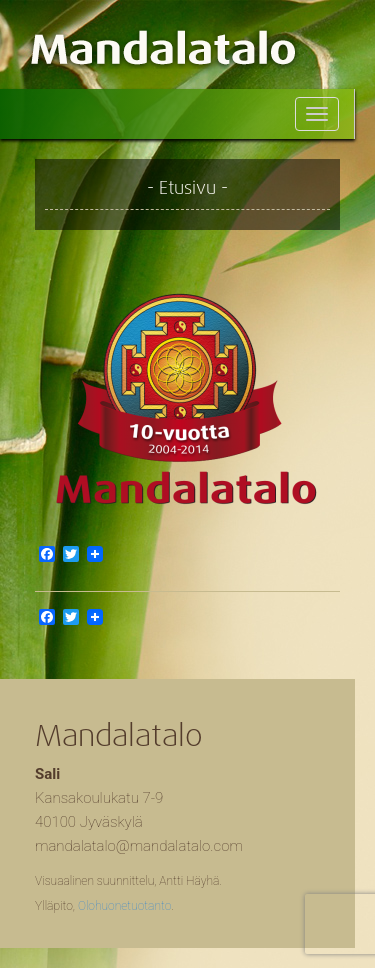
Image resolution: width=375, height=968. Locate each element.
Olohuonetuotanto (124, 906)
